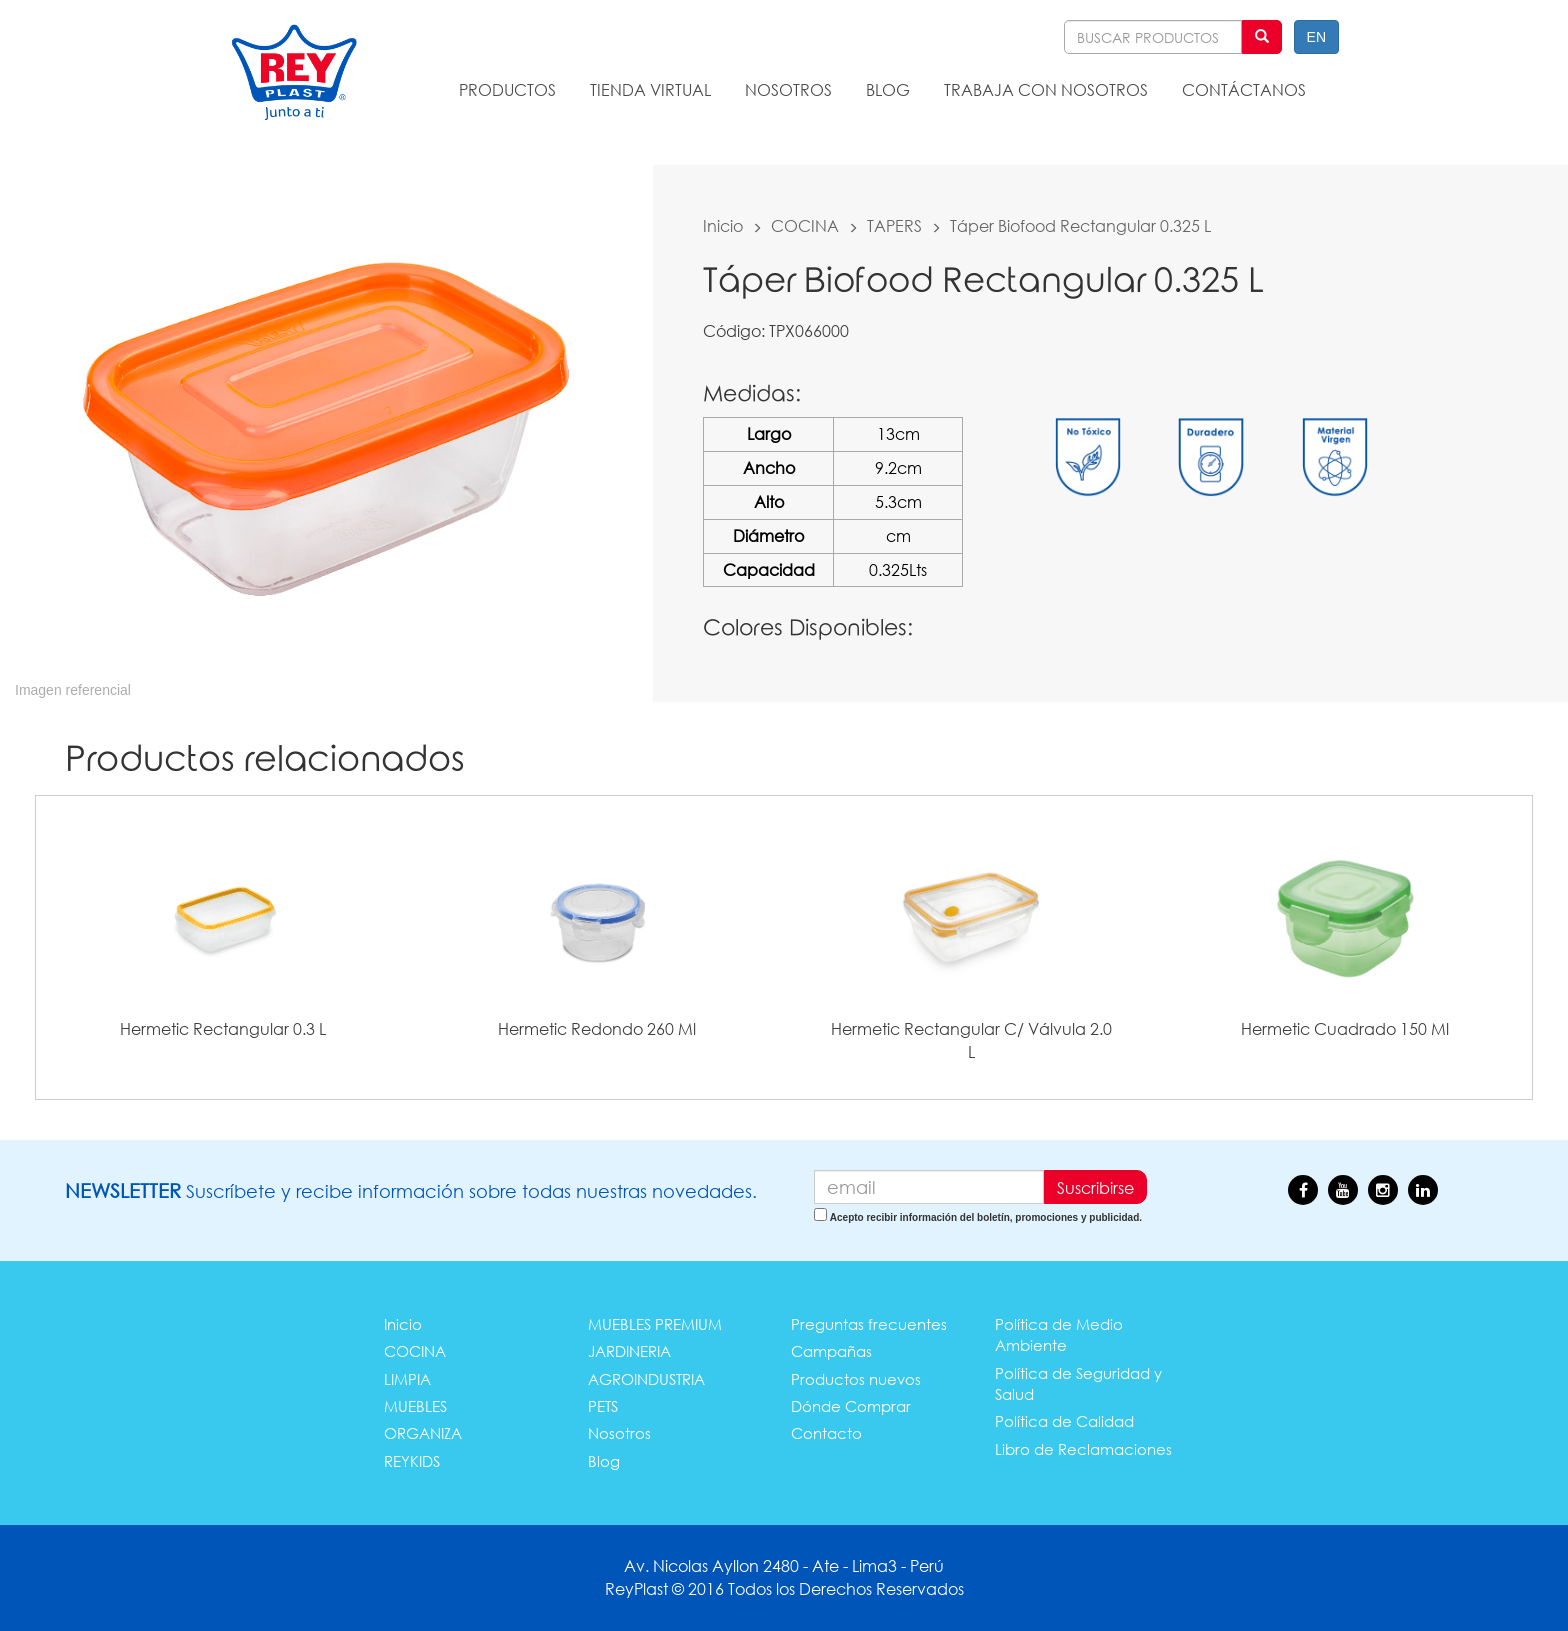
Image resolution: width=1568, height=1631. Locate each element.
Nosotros (619, 1433)
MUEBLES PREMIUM (655, 1324)
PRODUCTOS (507, 89)
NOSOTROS (788, 89)
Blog (604, 1461)
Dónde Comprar (851, 1406)
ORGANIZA (423, 1433)
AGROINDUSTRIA (646, 1379)
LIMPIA (407, 1379)
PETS (603, 1406)
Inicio (723, 225)
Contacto (826, 1433)
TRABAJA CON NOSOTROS (1046, 89)
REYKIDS (412, 1461)
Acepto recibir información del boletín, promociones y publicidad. (986, 1217)
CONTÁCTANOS (1244, 89)
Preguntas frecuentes (869, 1324)
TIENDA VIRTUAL (650, 89)
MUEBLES (415, 1406)
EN (1316, 37)
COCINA (805, 225)
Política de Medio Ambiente (1059, 1334)
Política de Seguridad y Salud (1078, 1383)
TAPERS (894, 225)
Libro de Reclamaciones (1083, 1449)
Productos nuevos (856, 1379)
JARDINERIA (629, 1351)
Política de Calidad (1064, 1421)
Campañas (831, 1351)
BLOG (888, 89)
